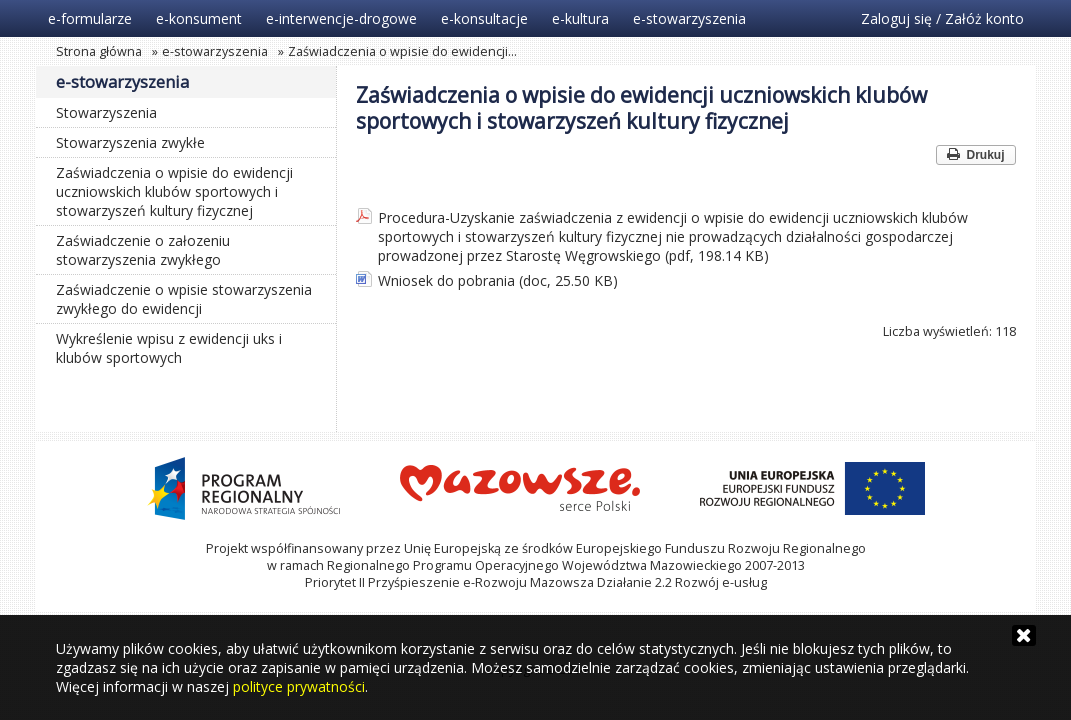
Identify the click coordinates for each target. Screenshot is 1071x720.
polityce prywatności (299, 686)
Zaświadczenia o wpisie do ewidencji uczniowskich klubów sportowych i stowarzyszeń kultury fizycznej (174, 191)
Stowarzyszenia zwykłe (130, 142)
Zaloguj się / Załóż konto (942, 18)
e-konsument (199, 18)
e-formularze (90, 18)
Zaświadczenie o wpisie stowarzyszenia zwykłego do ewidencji (184, 299)
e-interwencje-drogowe (341, 18)
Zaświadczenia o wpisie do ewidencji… (402, 51)
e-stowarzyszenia (689, 18)
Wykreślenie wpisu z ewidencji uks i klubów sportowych (169, 348)
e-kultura (580, 18)
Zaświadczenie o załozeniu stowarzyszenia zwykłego (143, 250)
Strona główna (99, 51)
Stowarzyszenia (106, 112)
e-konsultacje (484, 18)
